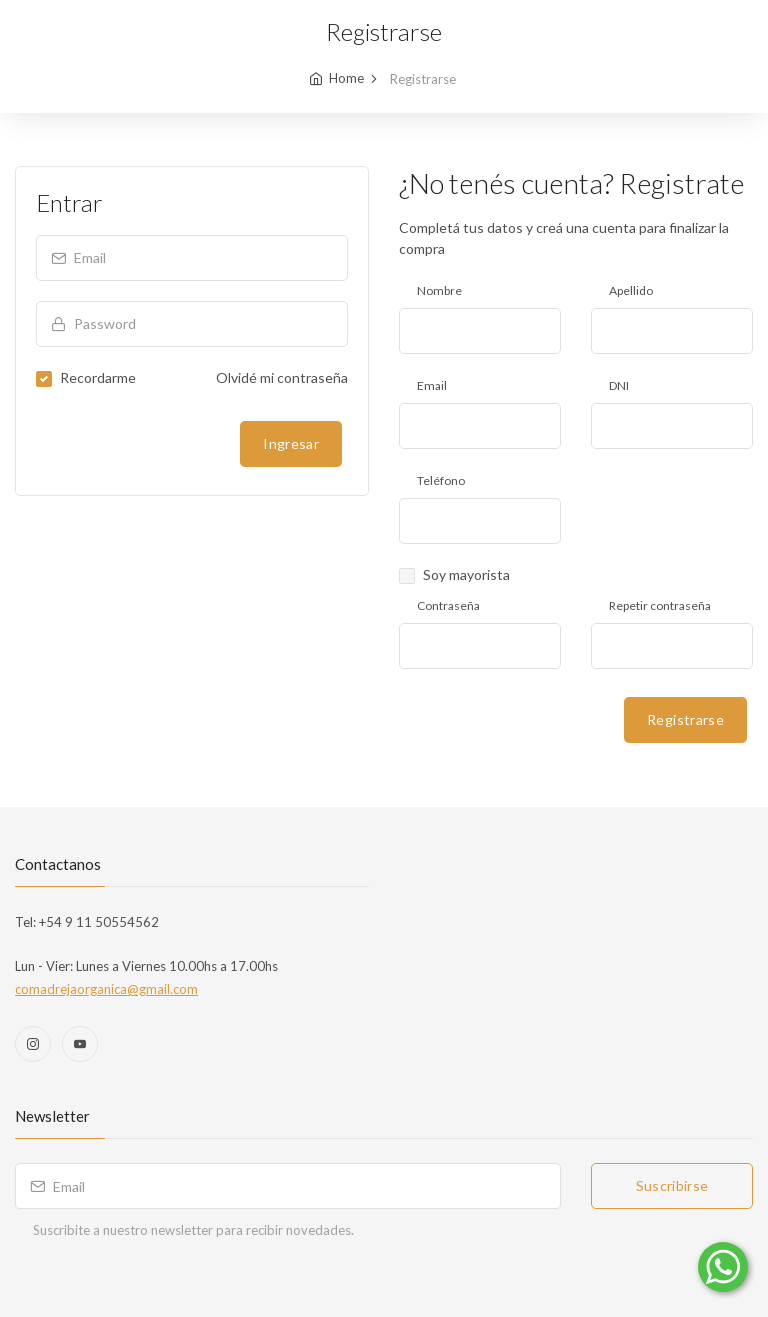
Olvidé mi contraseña (282, 377)
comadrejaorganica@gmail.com (106, 989)
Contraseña (448, 605)
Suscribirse (672, 1185)
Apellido (631, 290)
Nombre (439, 290)
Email (432, 385)
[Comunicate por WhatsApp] (723, 1267)
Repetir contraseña (660, 605)
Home (346, 78)
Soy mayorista (466, 574)
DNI (619, 385)
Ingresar (291, 443)
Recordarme (98, 377)
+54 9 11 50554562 (97, 922)
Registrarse (685, 719)
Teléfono (441, 480)
